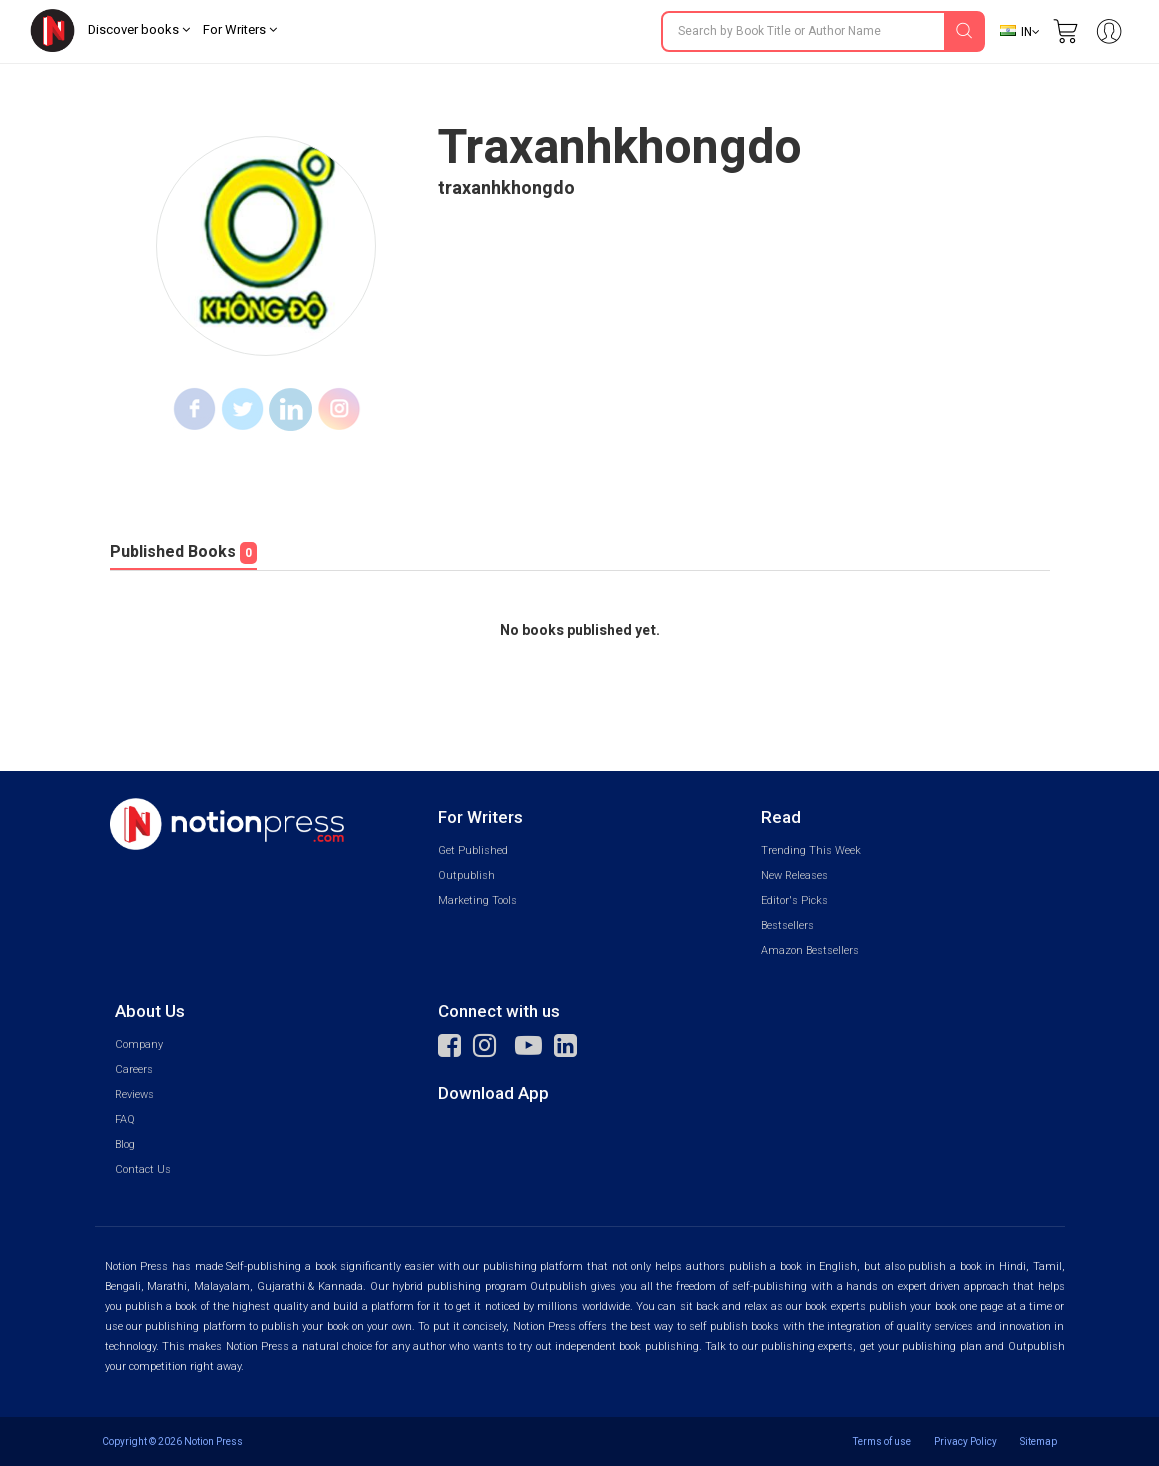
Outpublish (466, 875)
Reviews (134, 1094)
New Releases (794, 875)
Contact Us (143, 1169)
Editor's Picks (794, 900)
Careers (134, 1069)
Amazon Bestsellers (810, 950)
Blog (125, 1144)
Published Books (183, 552)
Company (139, 1044)
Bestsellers (787, 925)
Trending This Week (811, 850)
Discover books (139, 29)
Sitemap (1038, 1441)
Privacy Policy (965, 1441)
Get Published (473, 850)
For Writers (240, 29)
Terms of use (882, 1441)
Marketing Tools (477, 900)
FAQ (125, 1119)
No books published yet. (580, 631)
